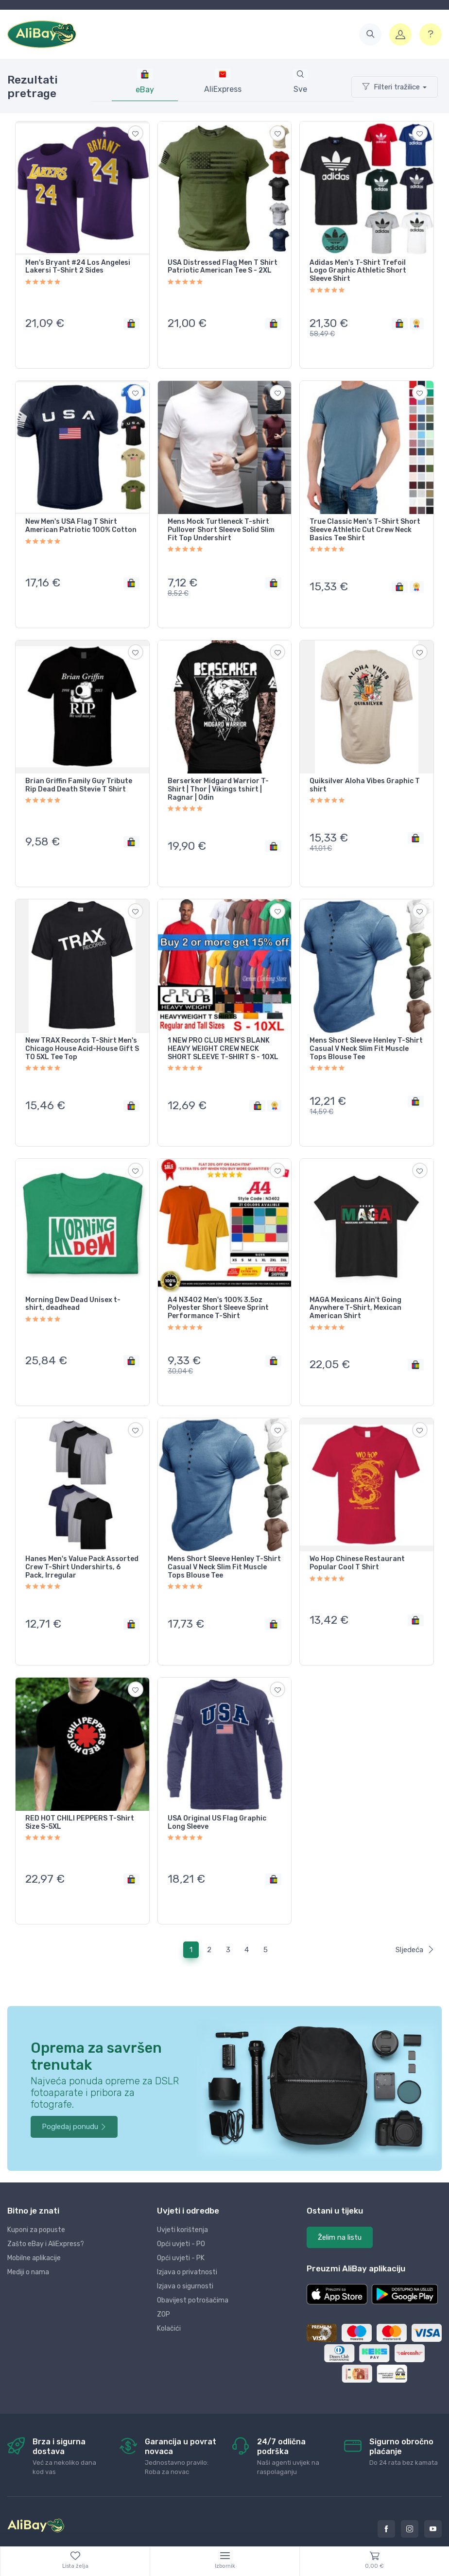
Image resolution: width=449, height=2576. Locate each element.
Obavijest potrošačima (192, 2272)
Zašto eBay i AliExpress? (45, 2216)
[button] (370, 34)
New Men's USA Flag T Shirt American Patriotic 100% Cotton (81, 522)
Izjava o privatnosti (187, 2244)
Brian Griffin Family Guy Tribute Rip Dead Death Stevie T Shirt (78, 778)
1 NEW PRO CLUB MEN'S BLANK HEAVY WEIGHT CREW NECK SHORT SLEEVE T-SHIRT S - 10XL (223, 1037)
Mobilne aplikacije (34, 2230)
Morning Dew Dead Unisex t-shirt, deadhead (73, 1288)
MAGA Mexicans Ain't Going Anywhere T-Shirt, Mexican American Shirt (355, 1292)
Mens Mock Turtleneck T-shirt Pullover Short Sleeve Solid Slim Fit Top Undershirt (221, 526)
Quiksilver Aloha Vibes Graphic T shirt (365, 778)
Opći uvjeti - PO (181, 2216)
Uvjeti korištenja (182, 2202)
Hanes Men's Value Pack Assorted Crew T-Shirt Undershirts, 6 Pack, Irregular (81, 1548)
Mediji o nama (28, 2244)
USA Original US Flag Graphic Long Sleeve (217, 1799)
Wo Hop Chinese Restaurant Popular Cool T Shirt (357, 1544)
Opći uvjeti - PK (181, 2230)
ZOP (163, 2287)
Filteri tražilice (391, 87)
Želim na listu (340, 2209)
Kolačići (169, 2301)
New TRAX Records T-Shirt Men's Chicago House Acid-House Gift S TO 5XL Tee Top (82, 1037)
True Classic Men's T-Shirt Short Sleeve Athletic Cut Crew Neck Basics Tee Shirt (365, 526)
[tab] (222, 82)
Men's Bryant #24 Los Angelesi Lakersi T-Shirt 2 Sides (77, 267)
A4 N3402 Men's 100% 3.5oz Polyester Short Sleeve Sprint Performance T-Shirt (218, 1292)
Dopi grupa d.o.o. (121, 2538)
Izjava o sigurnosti (185, 2258)
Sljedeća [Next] (415, 1922)
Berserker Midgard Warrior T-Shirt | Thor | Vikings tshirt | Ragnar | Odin (218, 782)
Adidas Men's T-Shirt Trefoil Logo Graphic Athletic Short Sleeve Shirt (358, 271)
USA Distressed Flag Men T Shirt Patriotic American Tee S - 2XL (222, 267)
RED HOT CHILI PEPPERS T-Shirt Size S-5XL (79, 1799)
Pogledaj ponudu (74, 2099)
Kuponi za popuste (36, 2202)
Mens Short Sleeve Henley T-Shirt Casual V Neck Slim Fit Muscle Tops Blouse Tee (366, 1037)
